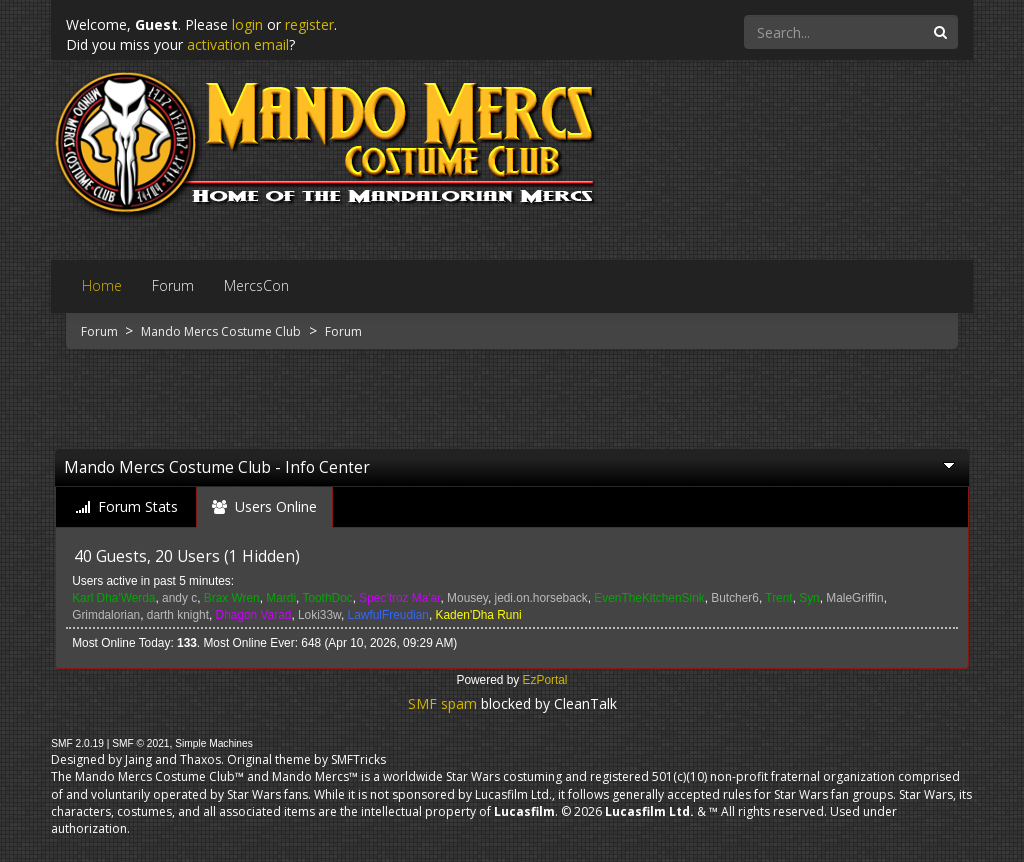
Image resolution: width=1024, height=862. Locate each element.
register (309, 24)
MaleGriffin (854, 598)
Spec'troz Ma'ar (399, 598)
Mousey (467, 598)
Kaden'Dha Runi (479, 615)
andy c (179, 598)
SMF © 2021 (140, 743)
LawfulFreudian (388, 615)
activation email (238, 44)
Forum (101, 331)
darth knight (178, 615)
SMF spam (442, 703)
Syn (809, 598)
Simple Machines (214, 743)
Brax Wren (232, 598)
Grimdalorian (106, 615)
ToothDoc (327, 598)
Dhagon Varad (254, 615)
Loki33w (319, 615)
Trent (778, 598)
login (247, 24)
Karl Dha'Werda (113, 598)
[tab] (127, 507)
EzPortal (545, 680)
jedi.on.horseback (540, 598)
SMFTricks (358, 759)
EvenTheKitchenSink (649, 598)
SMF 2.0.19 (77, 743)
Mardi (281, 598)
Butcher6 (735, 598)
